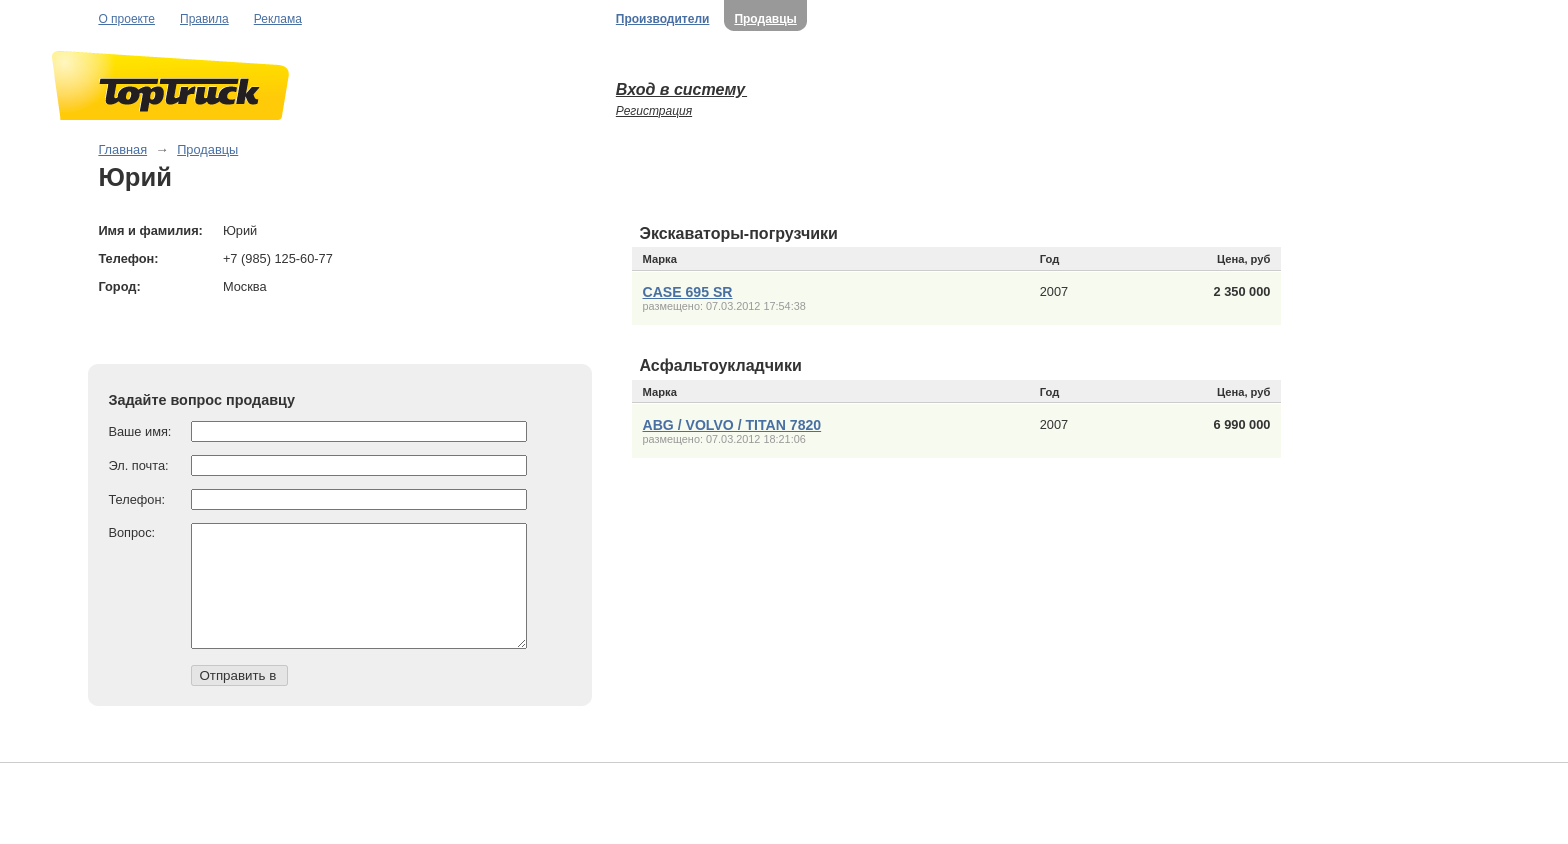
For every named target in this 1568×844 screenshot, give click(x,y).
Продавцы (765, 19)
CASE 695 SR (688, 292)
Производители (663, 19)
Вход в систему (681, 89)
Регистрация (654, 111)
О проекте (126, 19)
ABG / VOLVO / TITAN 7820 (732, 425)
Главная (122, 149)
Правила (204, 19)
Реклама (278, 19)
